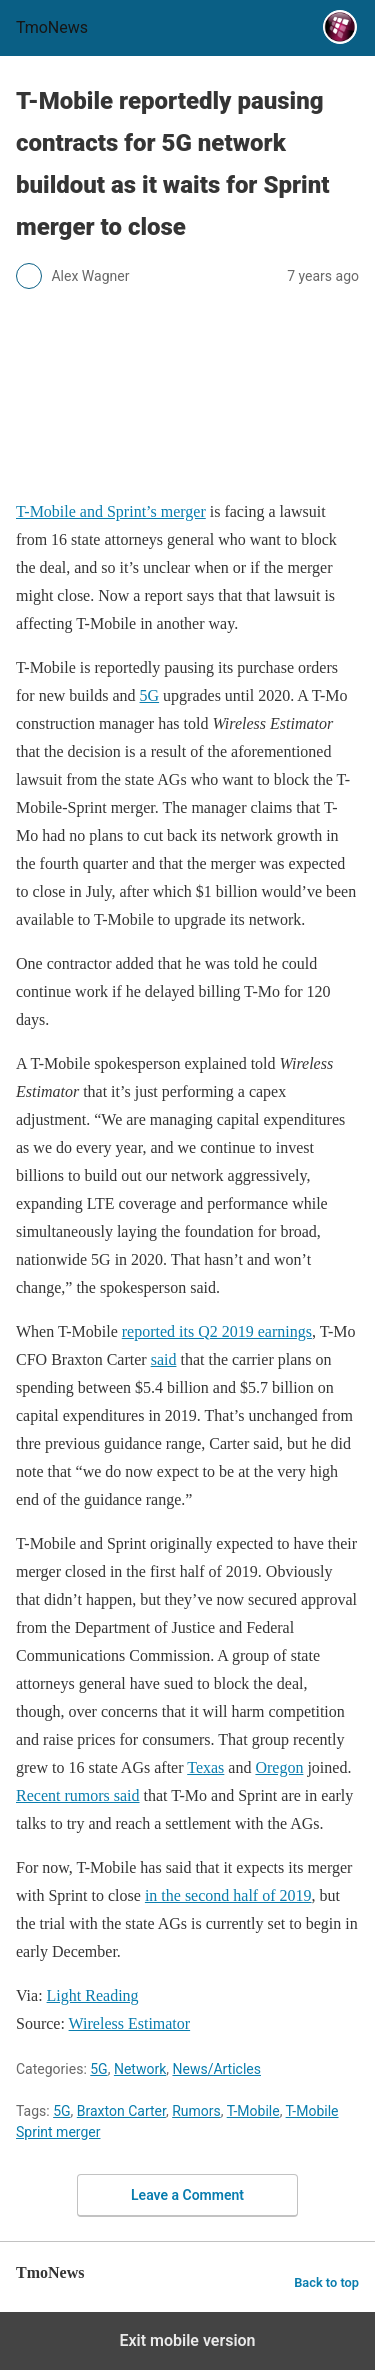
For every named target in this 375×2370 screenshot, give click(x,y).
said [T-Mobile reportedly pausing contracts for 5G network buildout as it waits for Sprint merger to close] (164, 1359)
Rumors (196, 2111)
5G (98, 2069)
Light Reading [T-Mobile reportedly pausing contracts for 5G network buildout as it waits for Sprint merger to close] (93, 1995)
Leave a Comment (187, 2195)
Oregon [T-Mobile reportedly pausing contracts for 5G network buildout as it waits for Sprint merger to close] (279, 1767)
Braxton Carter (121, 2111)
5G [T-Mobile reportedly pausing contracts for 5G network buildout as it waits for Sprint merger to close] (150, 695)
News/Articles (216, 2069)
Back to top (326, 2282)
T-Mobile (253, 2111)
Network (140, 2069)
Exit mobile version (187, 2340)
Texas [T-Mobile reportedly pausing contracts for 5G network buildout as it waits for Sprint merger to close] (205, 1767)
